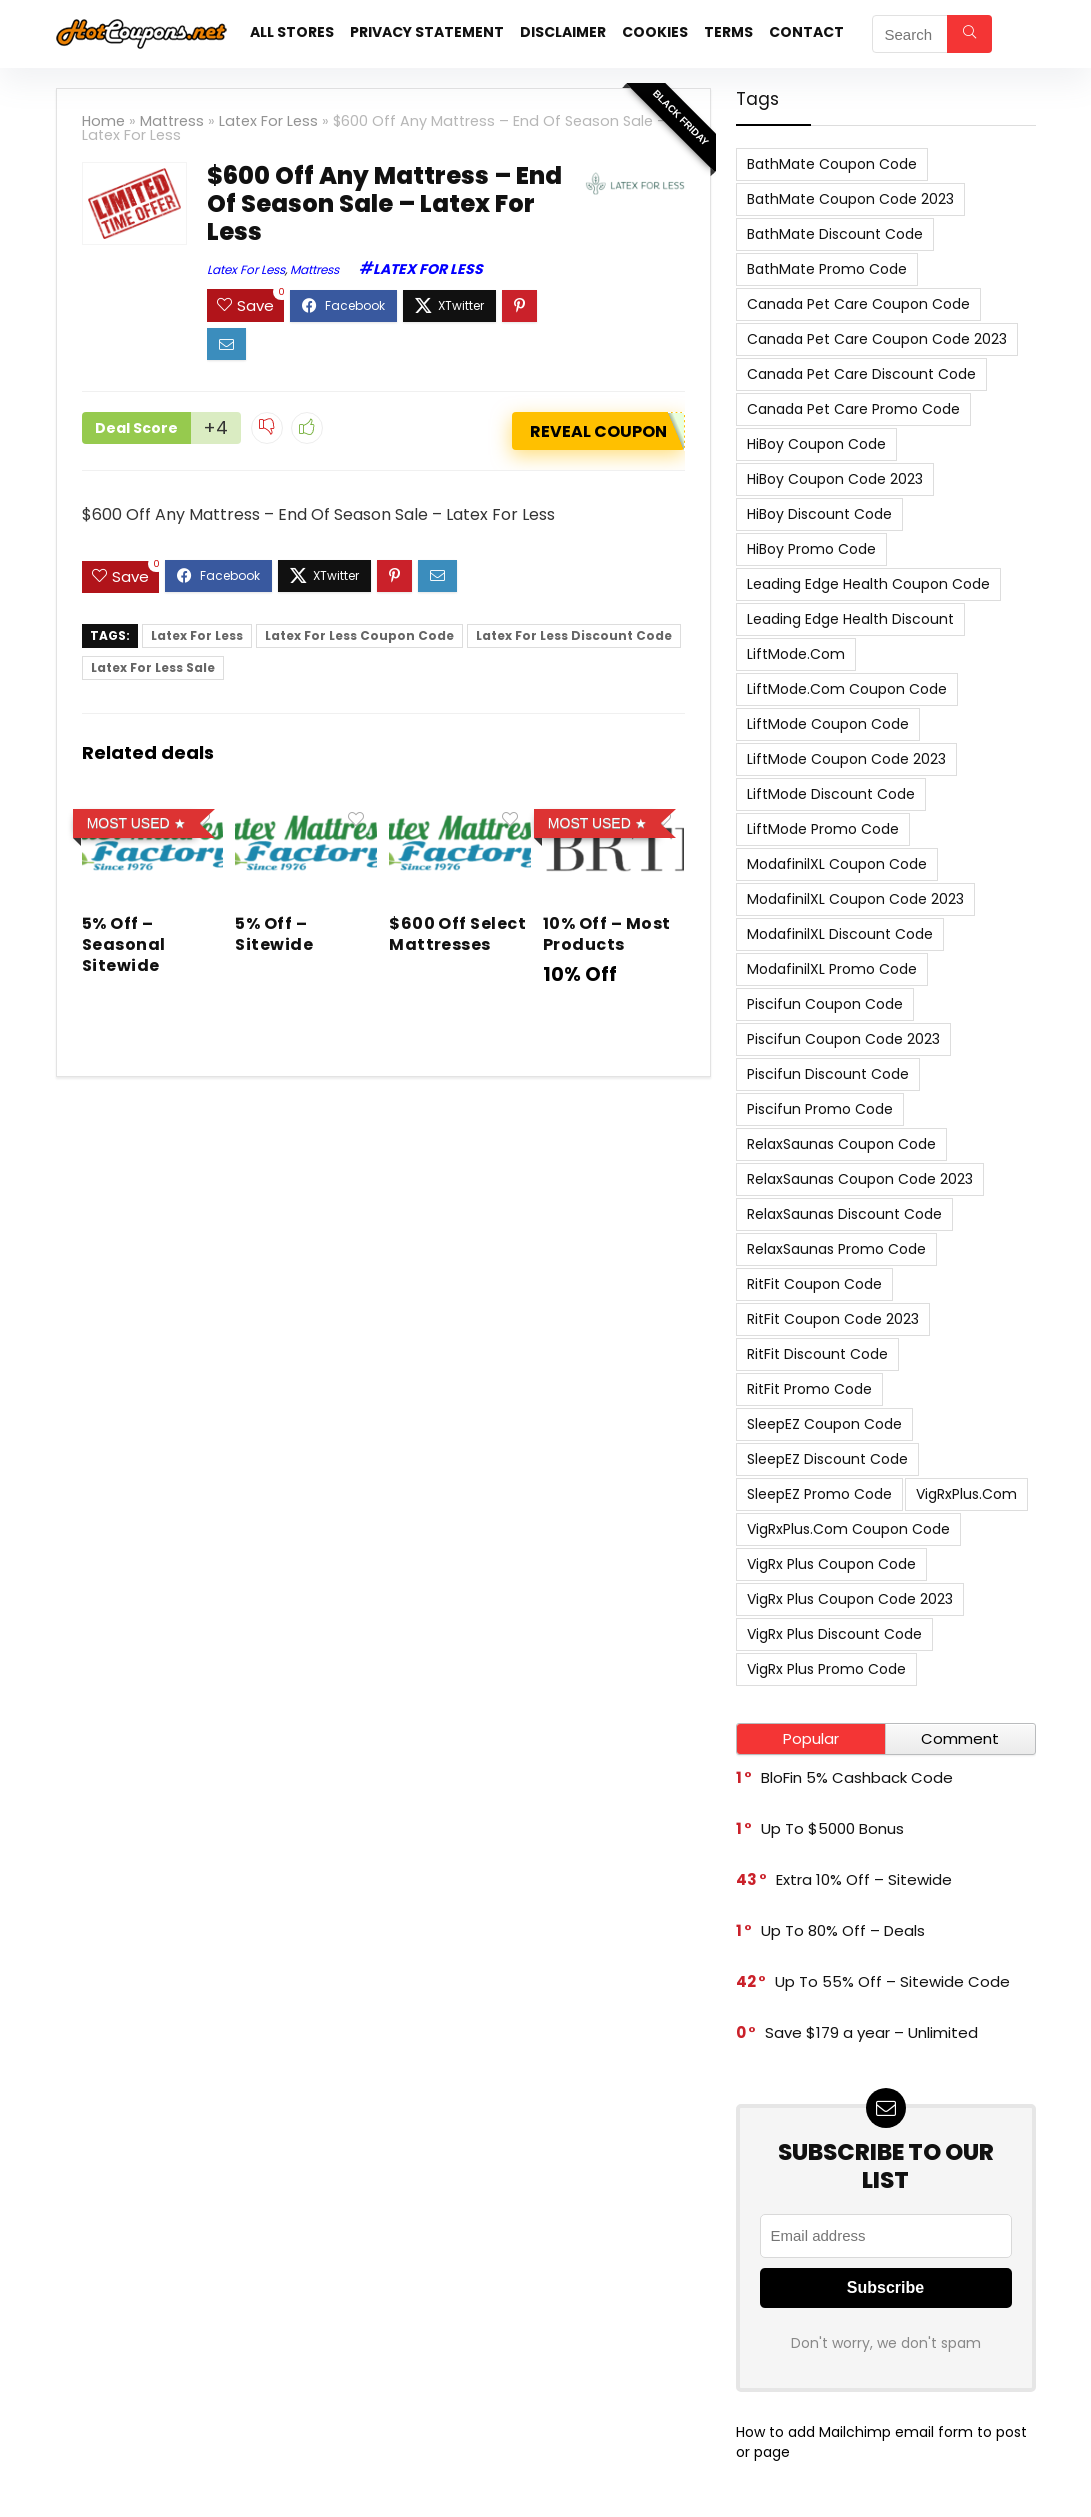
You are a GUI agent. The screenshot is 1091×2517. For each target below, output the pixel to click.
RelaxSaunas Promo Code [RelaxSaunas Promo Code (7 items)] (836, 1249)
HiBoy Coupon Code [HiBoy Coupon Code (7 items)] (816, 444)
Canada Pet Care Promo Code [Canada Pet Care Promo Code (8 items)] (853, 409)
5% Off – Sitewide (274, 934)
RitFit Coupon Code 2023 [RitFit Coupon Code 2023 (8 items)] (833, 1319)
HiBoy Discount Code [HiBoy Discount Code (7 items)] (819, 514)
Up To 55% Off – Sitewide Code (892, 1981)
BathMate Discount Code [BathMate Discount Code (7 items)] (835, 234)
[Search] (969, 34)
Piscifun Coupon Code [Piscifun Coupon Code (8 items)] (825, 1004)
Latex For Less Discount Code (574, 635)
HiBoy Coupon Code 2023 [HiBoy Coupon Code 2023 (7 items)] (835, 479)
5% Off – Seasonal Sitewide (124, 944)
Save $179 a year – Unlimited (871, 2032)
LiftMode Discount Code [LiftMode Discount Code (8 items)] (831, 794)
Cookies (655, 32)
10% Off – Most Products (607, 934)
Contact (806, 32)
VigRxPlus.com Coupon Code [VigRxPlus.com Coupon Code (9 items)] (848, 1529)
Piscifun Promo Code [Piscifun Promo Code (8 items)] (820, 1109)
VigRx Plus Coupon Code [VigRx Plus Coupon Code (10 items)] (831, 1564)
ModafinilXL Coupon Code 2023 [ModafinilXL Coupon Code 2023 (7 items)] (855, 899)
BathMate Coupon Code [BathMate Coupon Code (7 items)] (832, 164)
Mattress (172, 121)
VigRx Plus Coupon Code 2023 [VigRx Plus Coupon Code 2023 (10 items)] (850, 1599)
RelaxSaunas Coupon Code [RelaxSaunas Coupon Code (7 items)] (841, 1144)
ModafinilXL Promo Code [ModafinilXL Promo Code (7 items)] (832, 969)
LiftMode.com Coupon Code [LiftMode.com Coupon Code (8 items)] (847, 689)
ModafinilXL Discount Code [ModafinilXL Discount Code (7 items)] (840, 934)
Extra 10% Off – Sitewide (864, 1879)
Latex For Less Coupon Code (359, 635)
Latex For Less (268, 121)
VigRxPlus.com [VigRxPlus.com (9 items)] (966, 1494)
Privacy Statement (427, 32)
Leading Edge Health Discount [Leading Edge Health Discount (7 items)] (850, 619)
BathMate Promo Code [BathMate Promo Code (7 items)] (827, 269)
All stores (292, 32)
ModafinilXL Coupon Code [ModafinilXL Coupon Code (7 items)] (837, 864)
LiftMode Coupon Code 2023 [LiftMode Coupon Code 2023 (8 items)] (846, 759)
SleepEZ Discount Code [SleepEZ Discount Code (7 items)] (827, 1459)
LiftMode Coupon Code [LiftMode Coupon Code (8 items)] (828, 724)
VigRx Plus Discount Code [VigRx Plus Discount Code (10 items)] (834, 1634)
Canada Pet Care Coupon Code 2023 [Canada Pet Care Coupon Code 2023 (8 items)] (877, 339)
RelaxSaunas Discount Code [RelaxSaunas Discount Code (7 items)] (844, 1214)
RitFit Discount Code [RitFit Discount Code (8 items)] (817, 1354)
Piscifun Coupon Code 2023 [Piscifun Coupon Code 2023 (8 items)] (843, 1039)
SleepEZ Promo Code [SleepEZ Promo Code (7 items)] (819, 1494)
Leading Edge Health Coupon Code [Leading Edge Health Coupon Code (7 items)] (868, 584)
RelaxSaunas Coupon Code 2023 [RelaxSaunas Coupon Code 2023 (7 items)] (860, 1179)
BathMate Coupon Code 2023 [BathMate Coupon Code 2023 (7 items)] (850, 199)
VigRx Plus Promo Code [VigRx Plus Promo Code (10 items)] (826, 1669)
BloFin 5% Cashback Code (857, 1777)
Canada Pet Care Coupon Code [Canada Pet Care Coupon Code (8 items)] (858, 304)
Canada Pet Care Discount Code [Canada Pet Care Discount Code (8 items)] (861, 374)
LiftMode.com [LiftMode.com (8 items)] (796, 654)
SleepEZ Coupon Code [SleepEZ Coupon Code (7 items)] (824, 1424)
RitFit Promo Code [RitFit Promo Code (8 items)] (809, 1389)
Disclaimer (563, 32)
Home (103, 121)
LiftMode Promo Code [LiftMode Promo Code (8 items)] (823, 829)
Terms (728, 32)
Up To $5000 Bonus (832, 1828)
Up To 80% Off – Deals (843, 1930)
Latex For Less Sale (153, 667)
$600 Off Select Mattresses (457, 934)
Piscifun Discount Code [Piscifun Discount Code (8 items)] (828, 1074)
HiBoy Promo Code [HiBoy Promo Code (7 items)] (811, 549)
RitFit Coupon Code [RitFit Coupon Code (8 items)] (814, 1284)
